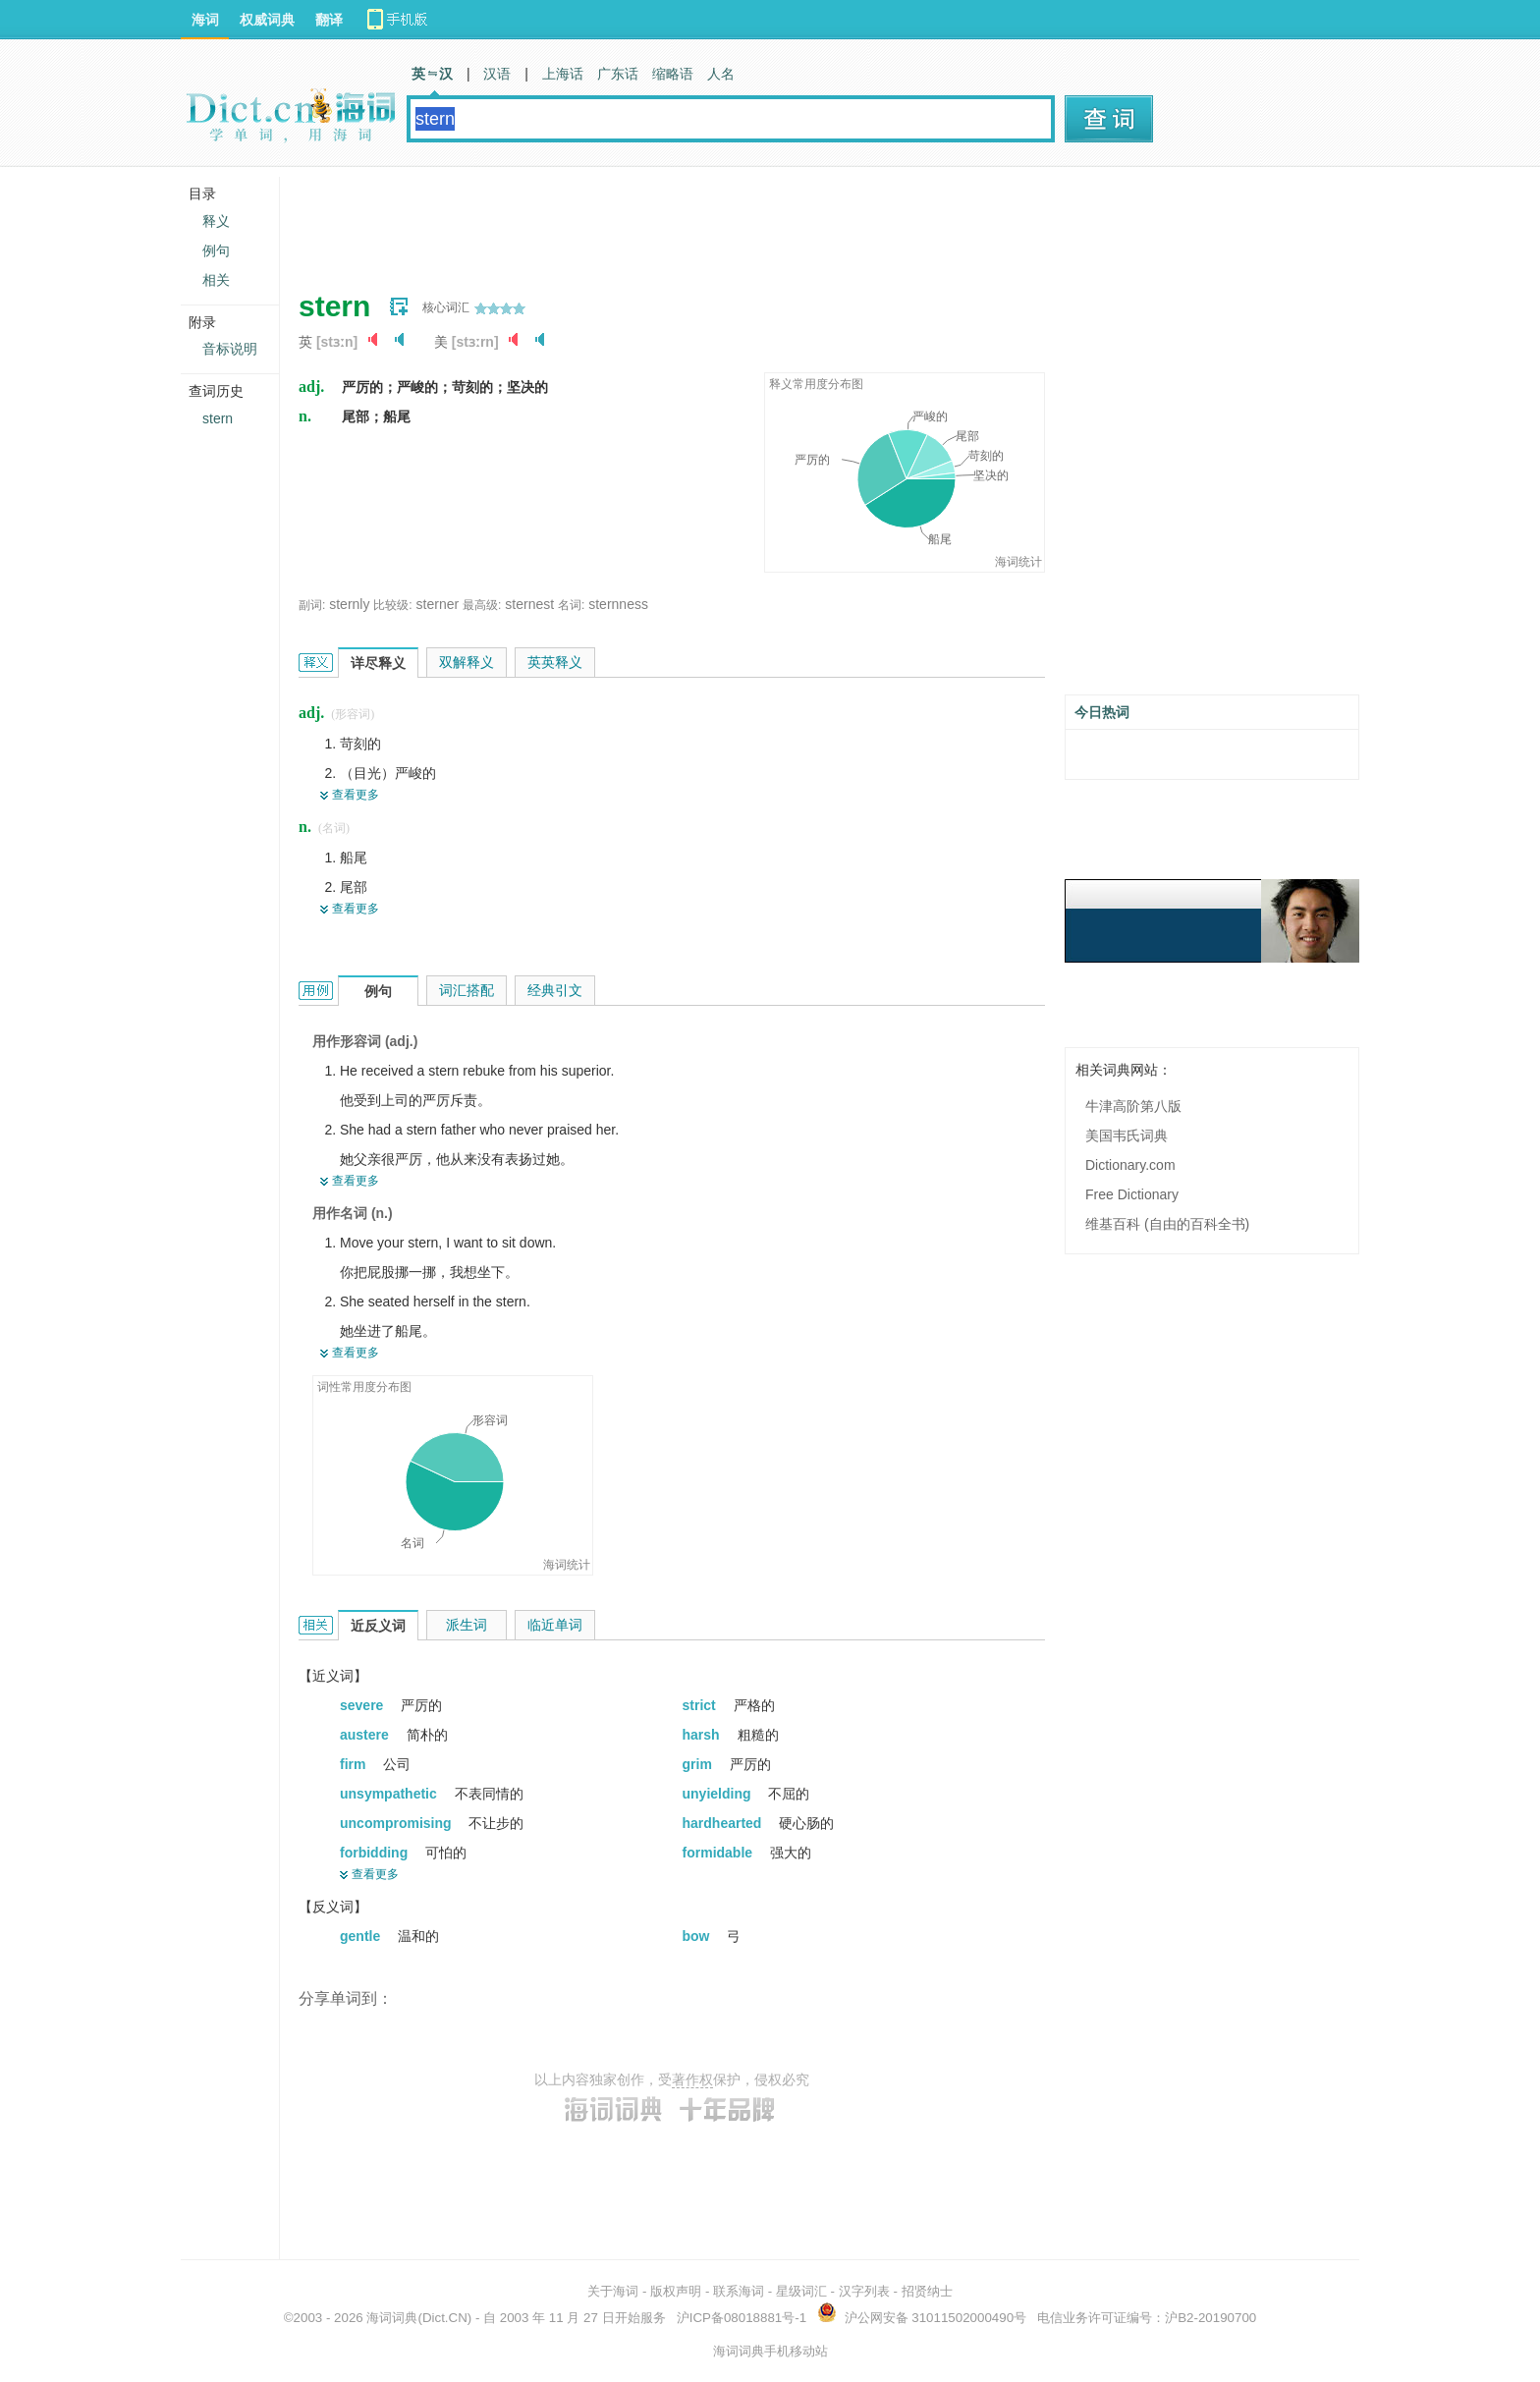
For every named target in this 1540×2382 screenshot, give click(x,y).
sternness (618, 604)
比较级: (392, 605)
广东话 (617, 74)
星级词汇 (801, 2291)
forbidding (376, 1852)
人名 (721, 74)
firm (354, 1764)
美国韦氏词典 (1126, 1135)
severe (363, 1705)
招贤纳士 (927, 2291)
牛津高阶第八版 (1133, 1106)
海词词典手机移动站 (770, 2351)
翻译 (329, 20)
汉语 (497, 74)
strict (701, 1705)
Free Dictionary (1132, 1194)
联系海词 (738, 2291)
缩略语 (672, 74)
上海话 (562, 74)
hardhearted (724, 1823)
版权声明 (675, 2291)
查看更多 (355, 795)
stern (217, 418)
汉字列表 (864, 2291)
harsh (703, 1735)
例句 (216, 250)
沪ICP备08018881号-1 (741, 2317)
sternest (529, 604)
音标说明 (229, 349)
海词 (205, 20)
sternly (349, 604)
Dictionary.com (1130, 1165)
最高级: (482, 605)
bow (698, 1936)
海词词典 (391, 2317)
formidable (719, 1852)
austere (366, 1735)
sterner (438, 604)
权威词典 (267, 20)
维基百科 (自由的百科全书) (1167, 1224)
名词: (571, 605)
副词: (312, 605)
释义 (216, 221)
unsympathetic (390, 1793)
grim (699, 1764)
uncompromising (397, 1823)
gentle (362, 1936)
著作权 (692, 2079)
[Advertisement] (656, 221)
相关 (216, 280)
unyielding (719, 1793)
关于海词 (612, 2291)
